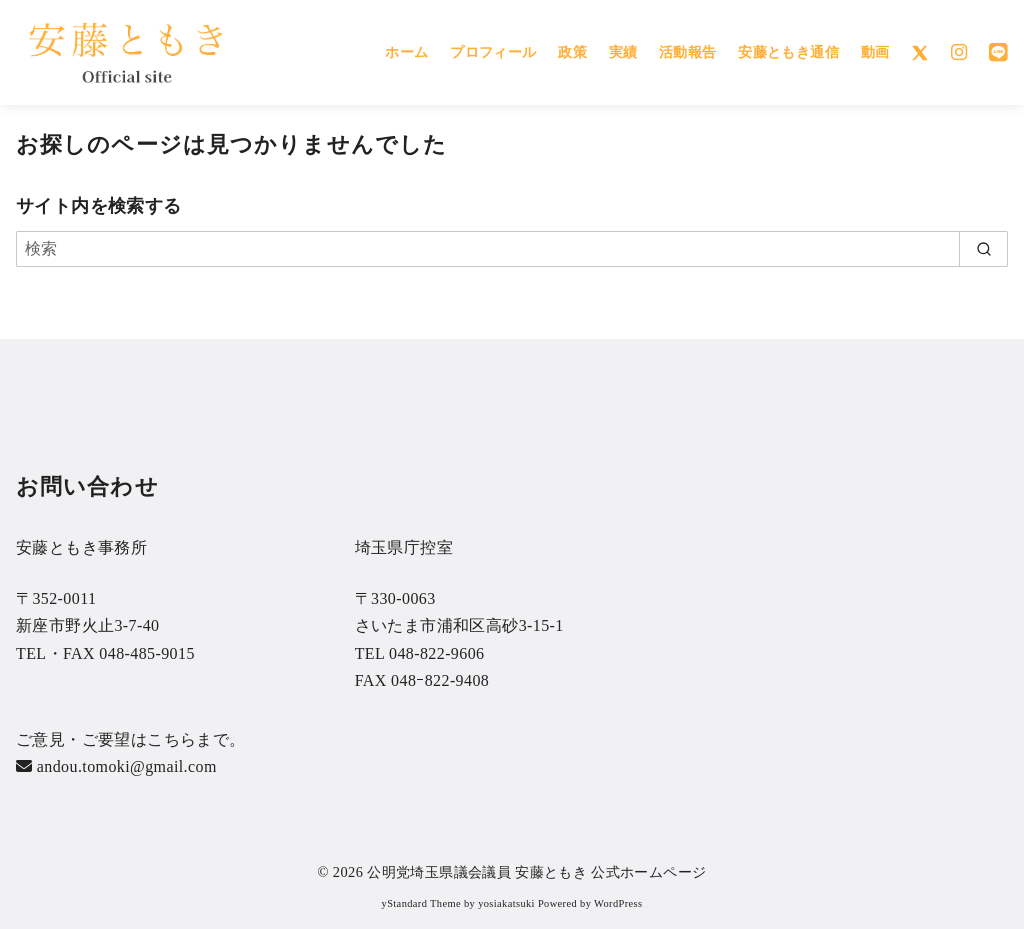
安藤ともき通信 (788, 52)
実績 (623, 52)
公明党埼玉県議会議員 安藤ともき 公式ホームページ (536, 872)
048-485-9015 (146, 653)
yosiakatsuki (506, 903)
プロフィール (493, 52)
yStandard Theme (421, 903)
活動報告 (688, 52)
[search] (983, 249)
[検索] (512, 249)
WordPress (618, 903)
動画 (875, 52)
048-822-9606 (436, 653)
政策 (572, 52)
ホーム (406, 52)
